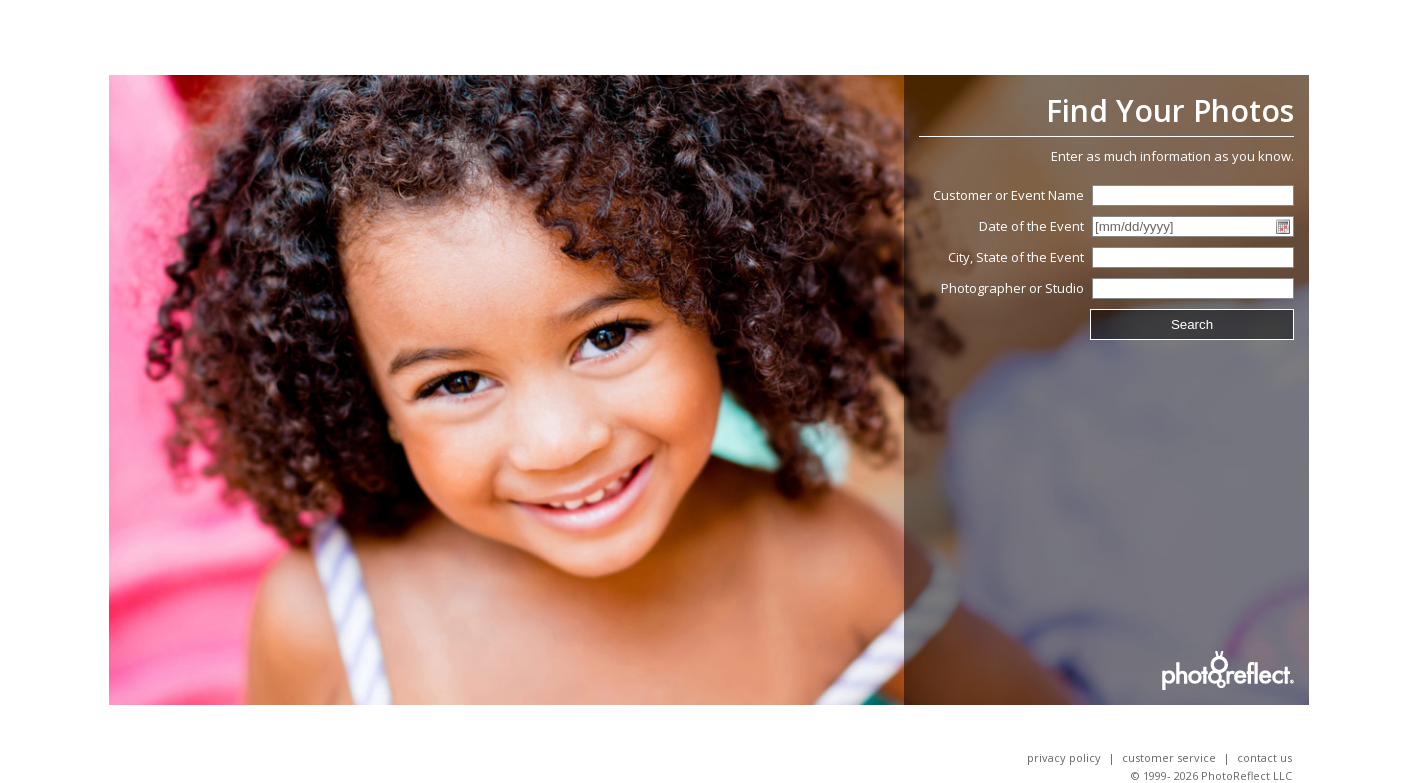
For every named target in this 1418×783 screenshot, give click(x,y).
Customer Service (1169, 757)
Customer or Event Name (1008, 195)
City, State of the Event (1016, 257)
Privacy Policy (1064, 757)
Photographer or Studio (1012, 288)
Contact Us (1264, 757)
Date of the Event (1031, 226)
